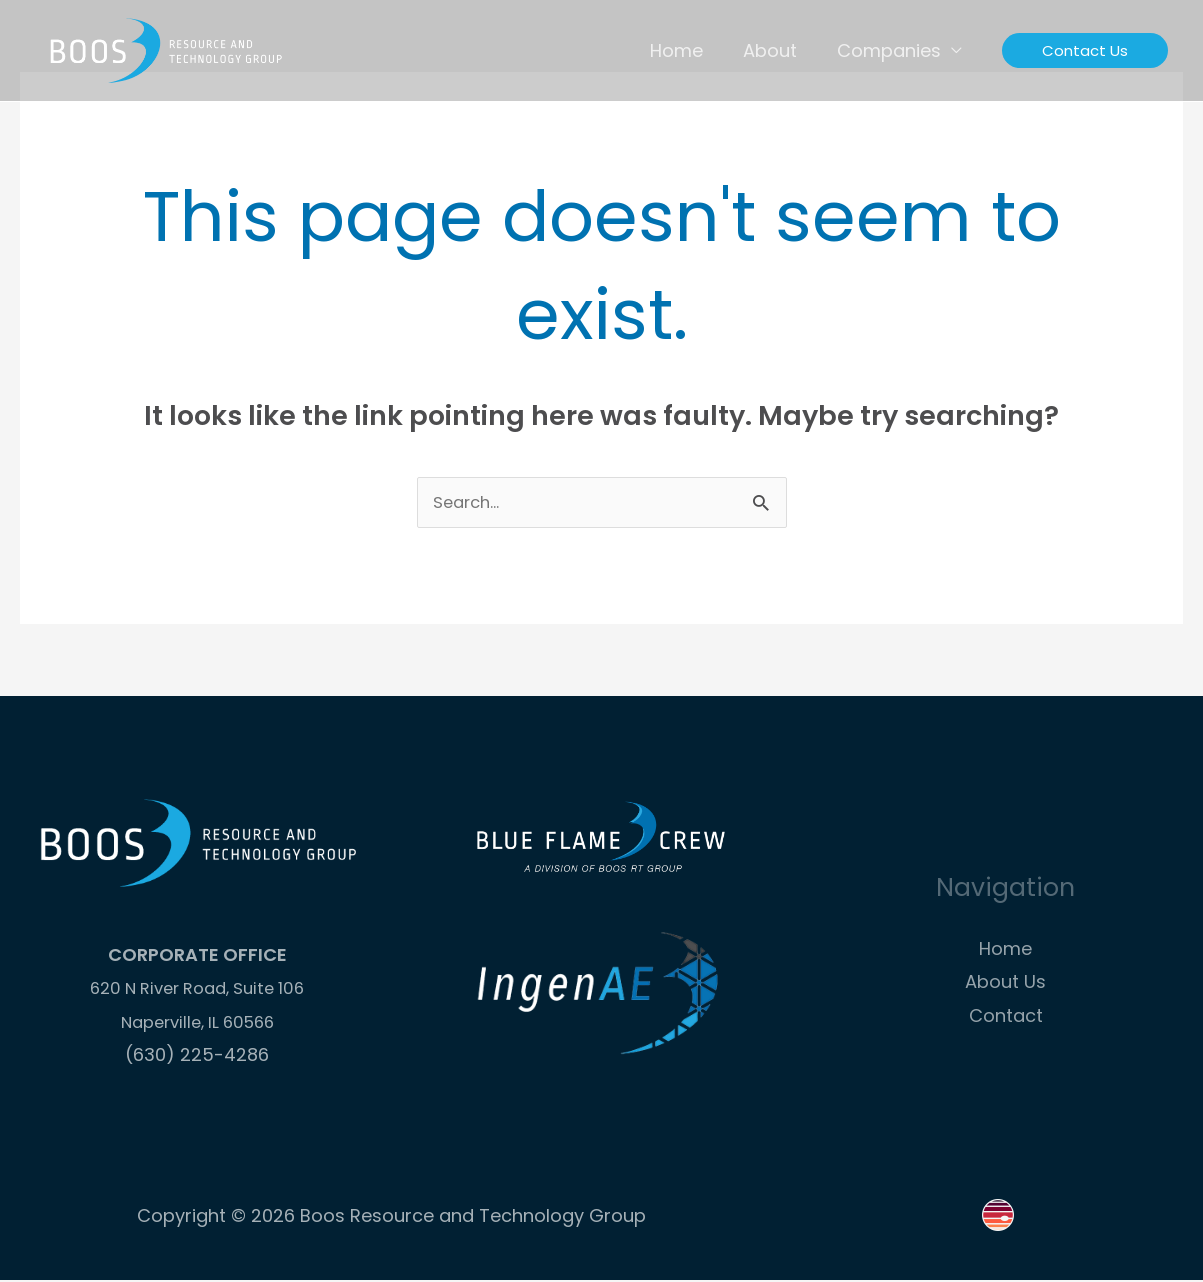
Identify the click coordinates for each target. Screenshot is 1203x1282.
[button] (1085, 50)
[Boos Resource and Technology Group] (165, 48)
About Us (1005, 983)
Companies (891, 50)
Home (686, 50)
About (776, 50)
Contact (1006, 1017)
